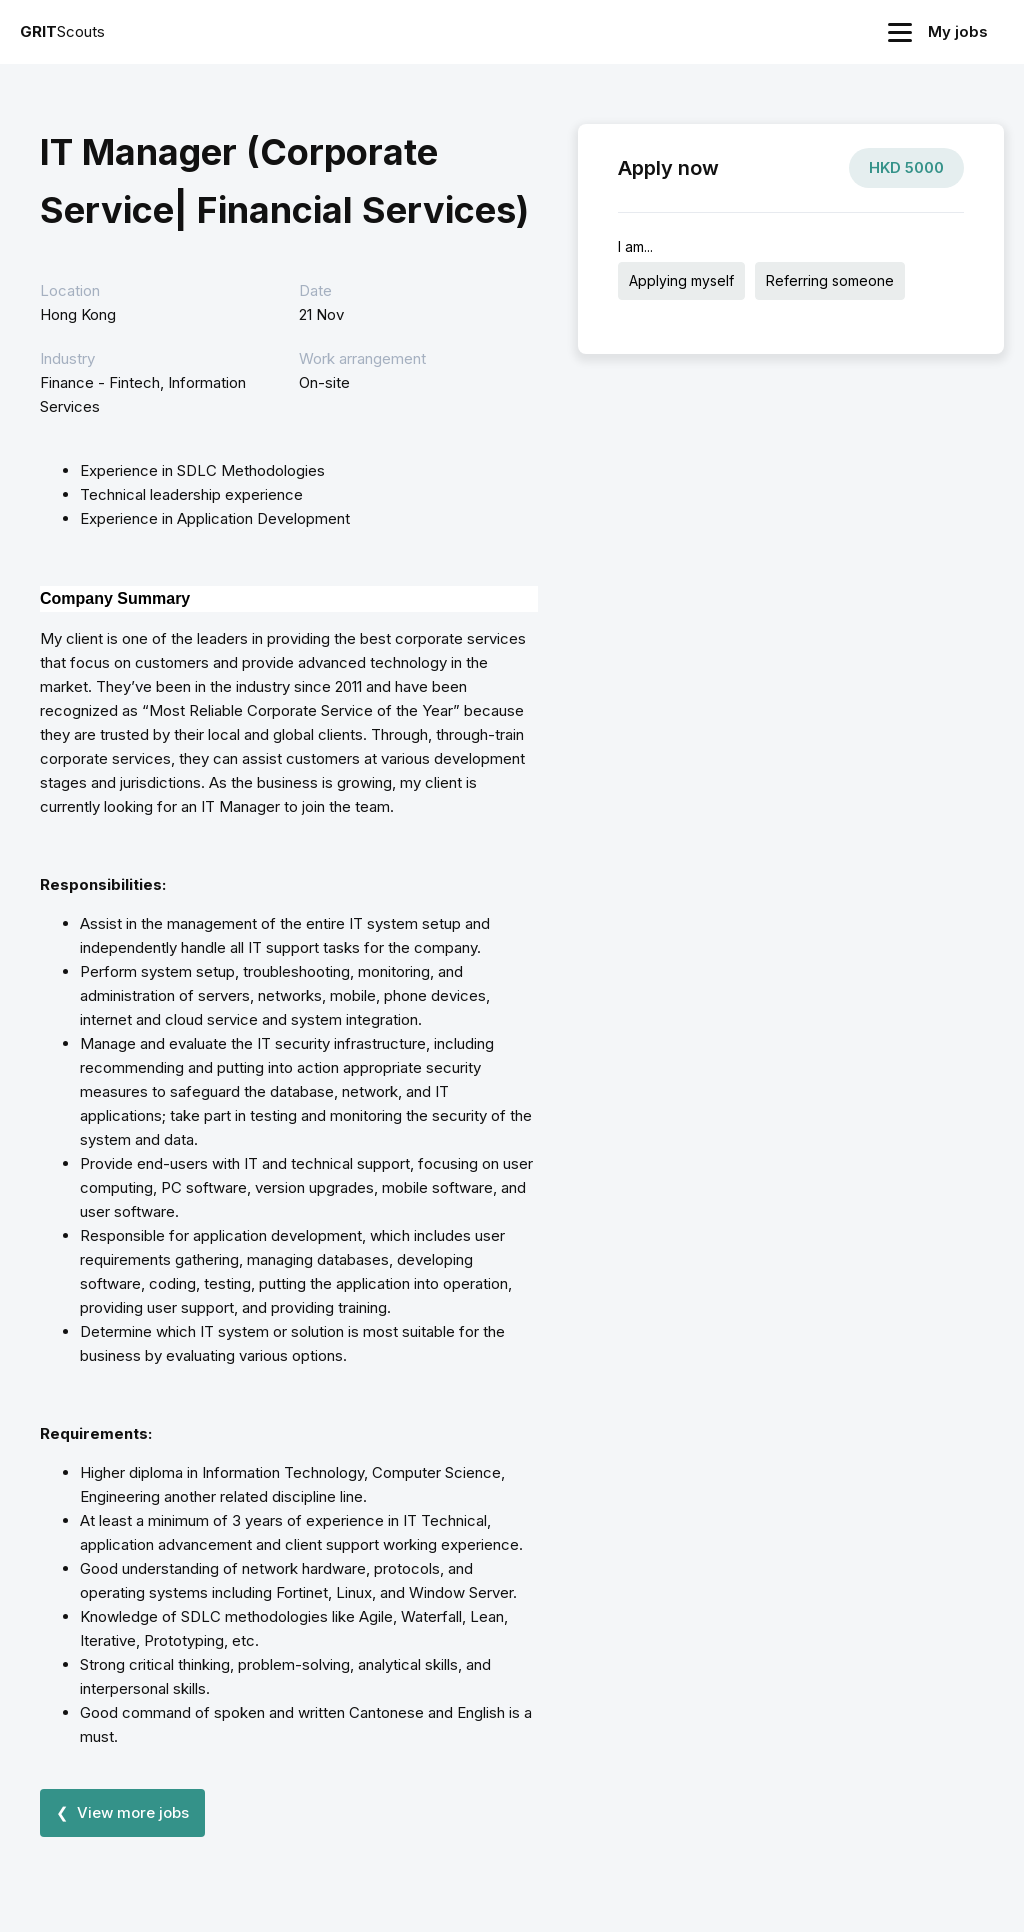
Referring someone (830, 280)
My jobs (958, 31)
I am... (635, 246)
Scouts (62, 31)
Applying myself (681, 280)
